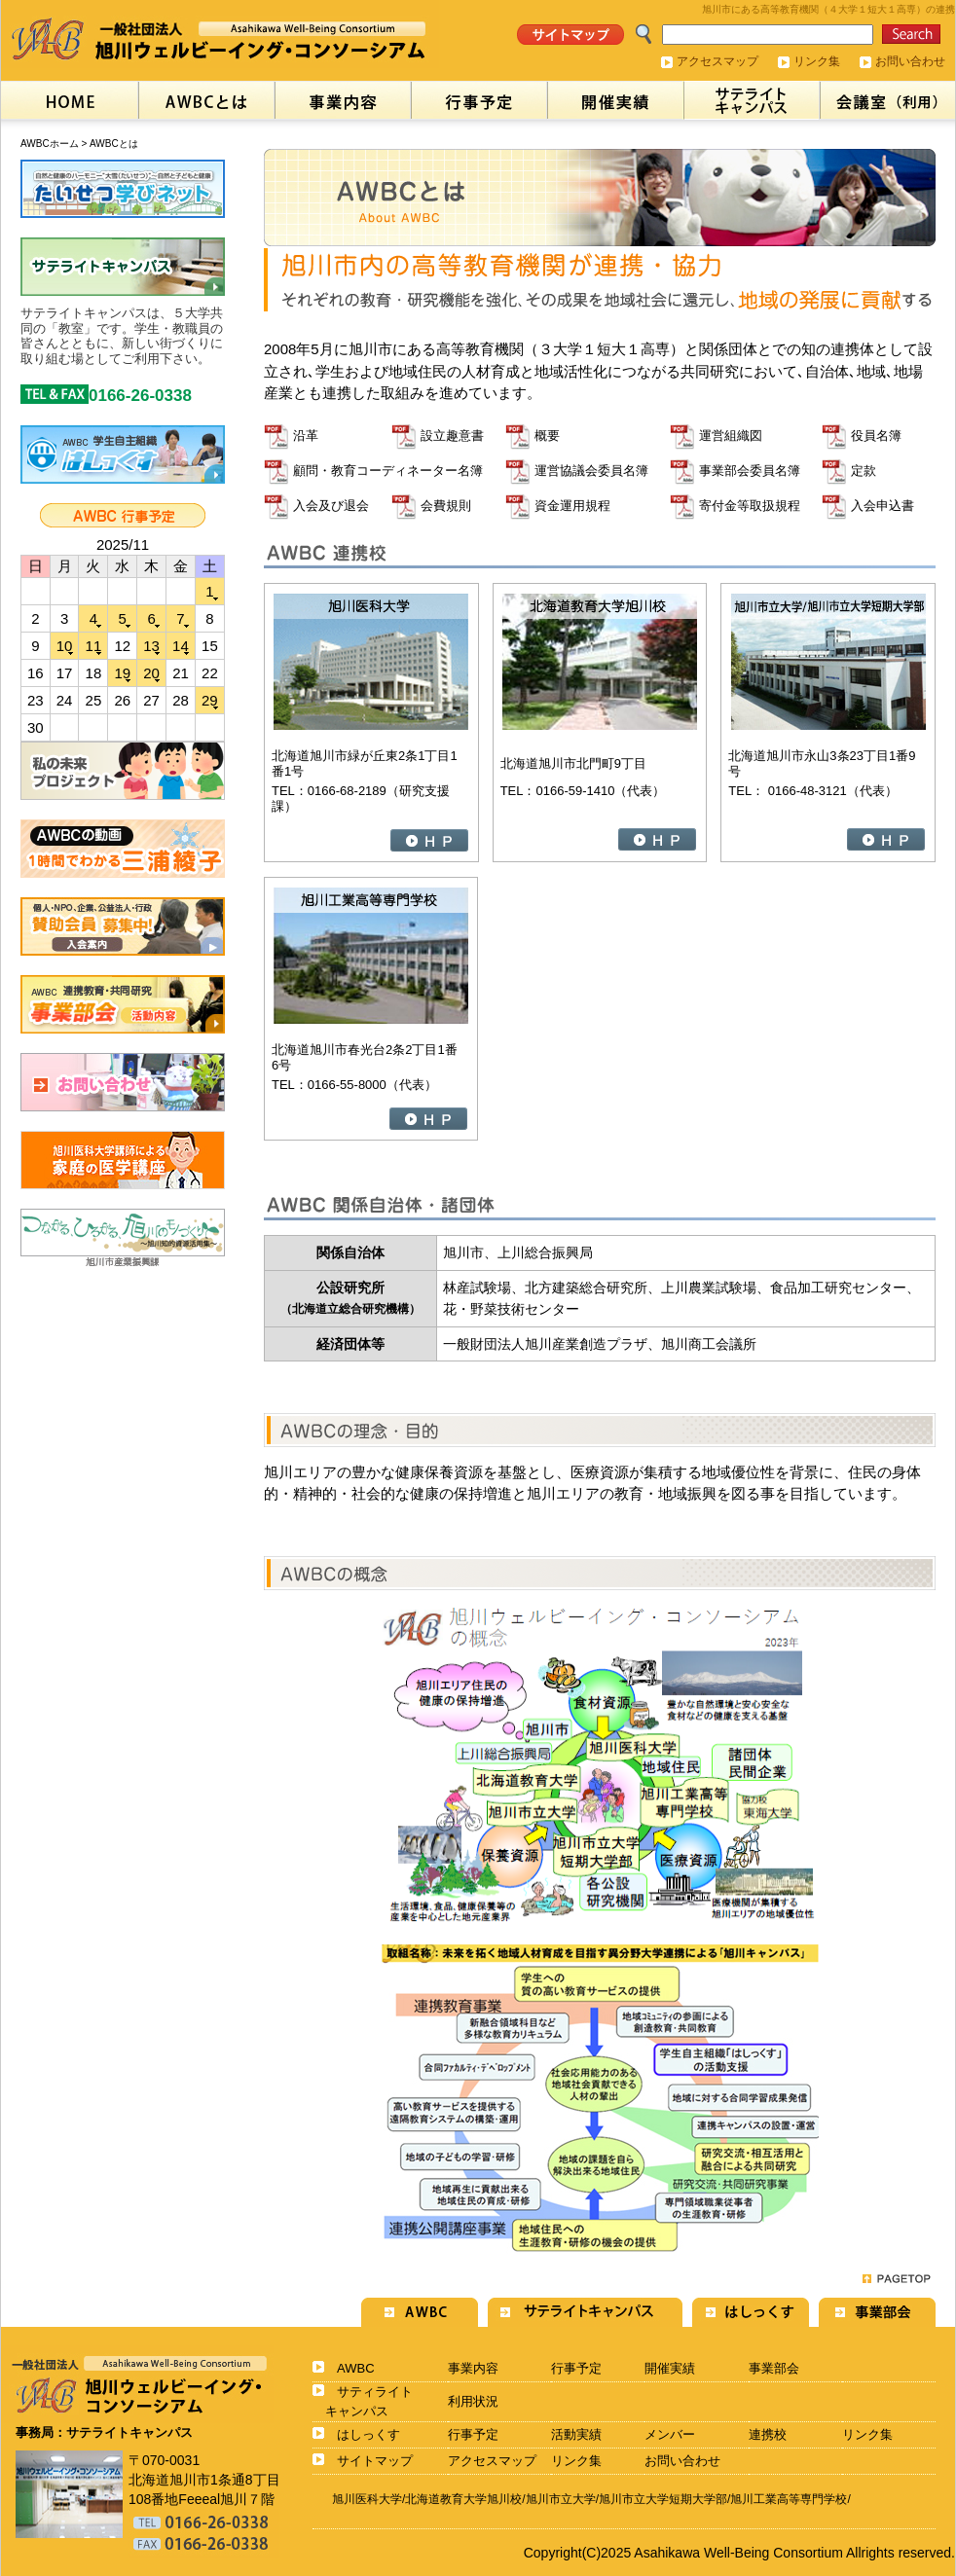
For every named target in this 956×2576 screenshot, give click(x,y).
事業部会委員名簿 (749, 470)
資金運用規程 (572, 505)
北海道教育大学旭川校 (463, 2499)
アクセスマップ (717, 61)
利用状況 (473, 2401)
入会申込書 (882, 505)
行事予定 (576, 2368)
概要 (547, 435)
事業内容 (473, 2368)
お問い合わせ (910, 61)
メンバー (669, 2434)
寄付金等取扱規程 (749, 505)
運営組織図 (730, 435)
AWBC (356, 2368)
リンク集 (816, 61)
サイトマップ (375, 2460)
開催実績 (669, 2368)
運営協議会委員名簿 (591, 470)
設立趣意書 (452, 435)
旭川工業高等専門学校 (788, 2499)
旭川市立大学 (561, 2499)
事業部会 (774, 2368)
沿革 (305, 435)
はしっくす (368, 2434)
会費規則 (446, 505)
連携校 (768, 2434)
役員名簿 (876, 435)
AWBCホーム (49, 143)
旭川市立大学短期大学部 (663, 2499)
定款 (863, 470)
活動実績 (576, 2434)
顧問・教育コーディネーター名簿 (388, 470)
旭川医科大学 (367, 2499)
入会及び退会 (331, 505)
